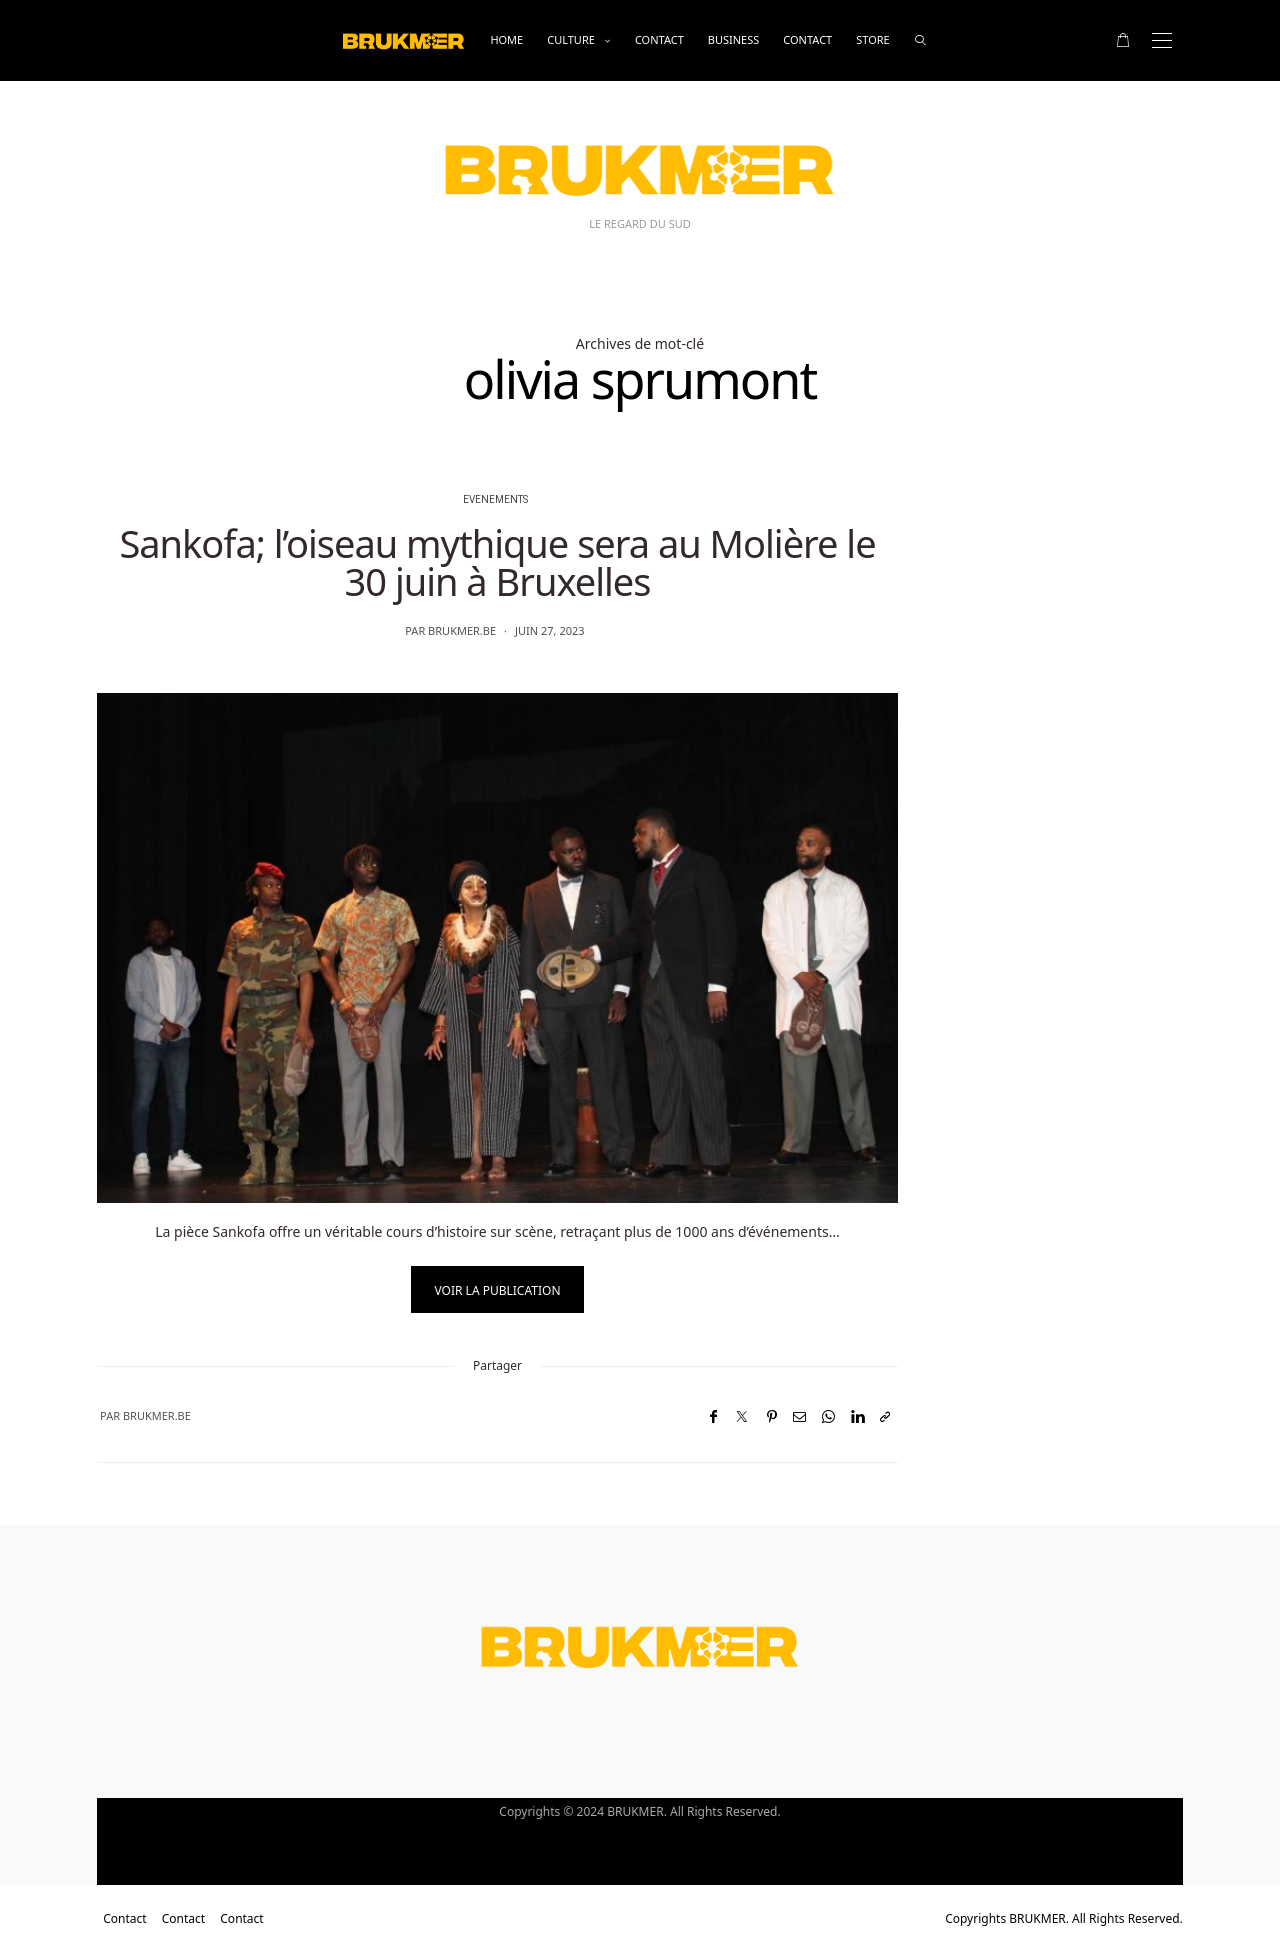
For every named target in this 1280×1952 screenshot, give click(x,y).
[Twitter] (742, 1416)
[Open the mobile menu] (1162, 40)
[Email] (799, 1416)
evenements (495, 500)
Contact (659, 39)
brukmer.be (462, 630)
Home (506, 39)
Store (872, 39)
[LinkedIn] (857, 1416)
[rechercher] (920, 40)
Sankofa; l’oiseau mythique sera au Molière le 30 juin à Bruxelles (497, 562)
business (734, 39)
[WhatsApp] (828, 1416)
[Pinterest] (772, 1416)
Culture (571, 39)
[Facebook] (713, 1416)
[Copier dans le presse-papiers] (885, 1416)
